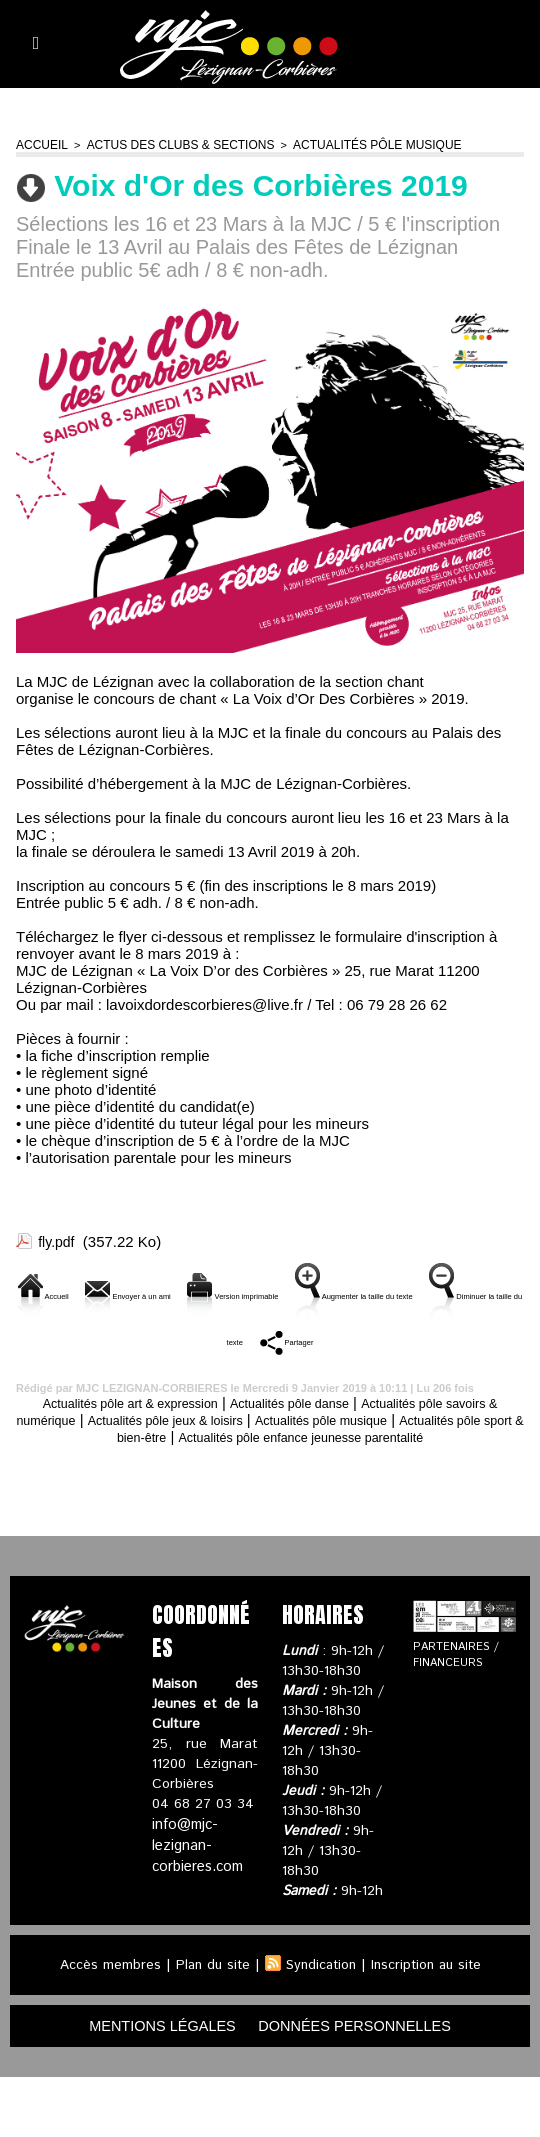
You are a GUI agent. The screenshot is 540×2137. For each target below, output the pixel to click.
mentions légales (150, 2084)
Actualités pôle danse (326, 1443)
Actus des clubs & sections (167, 144)
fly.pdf (57, 1239)
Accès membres (103, 2023)
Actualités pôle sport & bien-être (158, 1477)
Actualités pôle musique (349, 144)
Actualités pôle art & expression (138, 1443)
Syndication (320, 2023)
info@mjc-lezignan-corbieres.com (196, 1902)
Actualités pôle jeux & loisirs (259, 1460)
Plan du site (208, 2023)
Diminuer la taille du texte (320, 1360)
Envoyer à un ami (209, 1292)
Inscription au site (430, 2023)
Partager (478, 1360)
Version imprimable (377, 1292)
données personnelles (365, 2084)
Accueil (39, 144)
